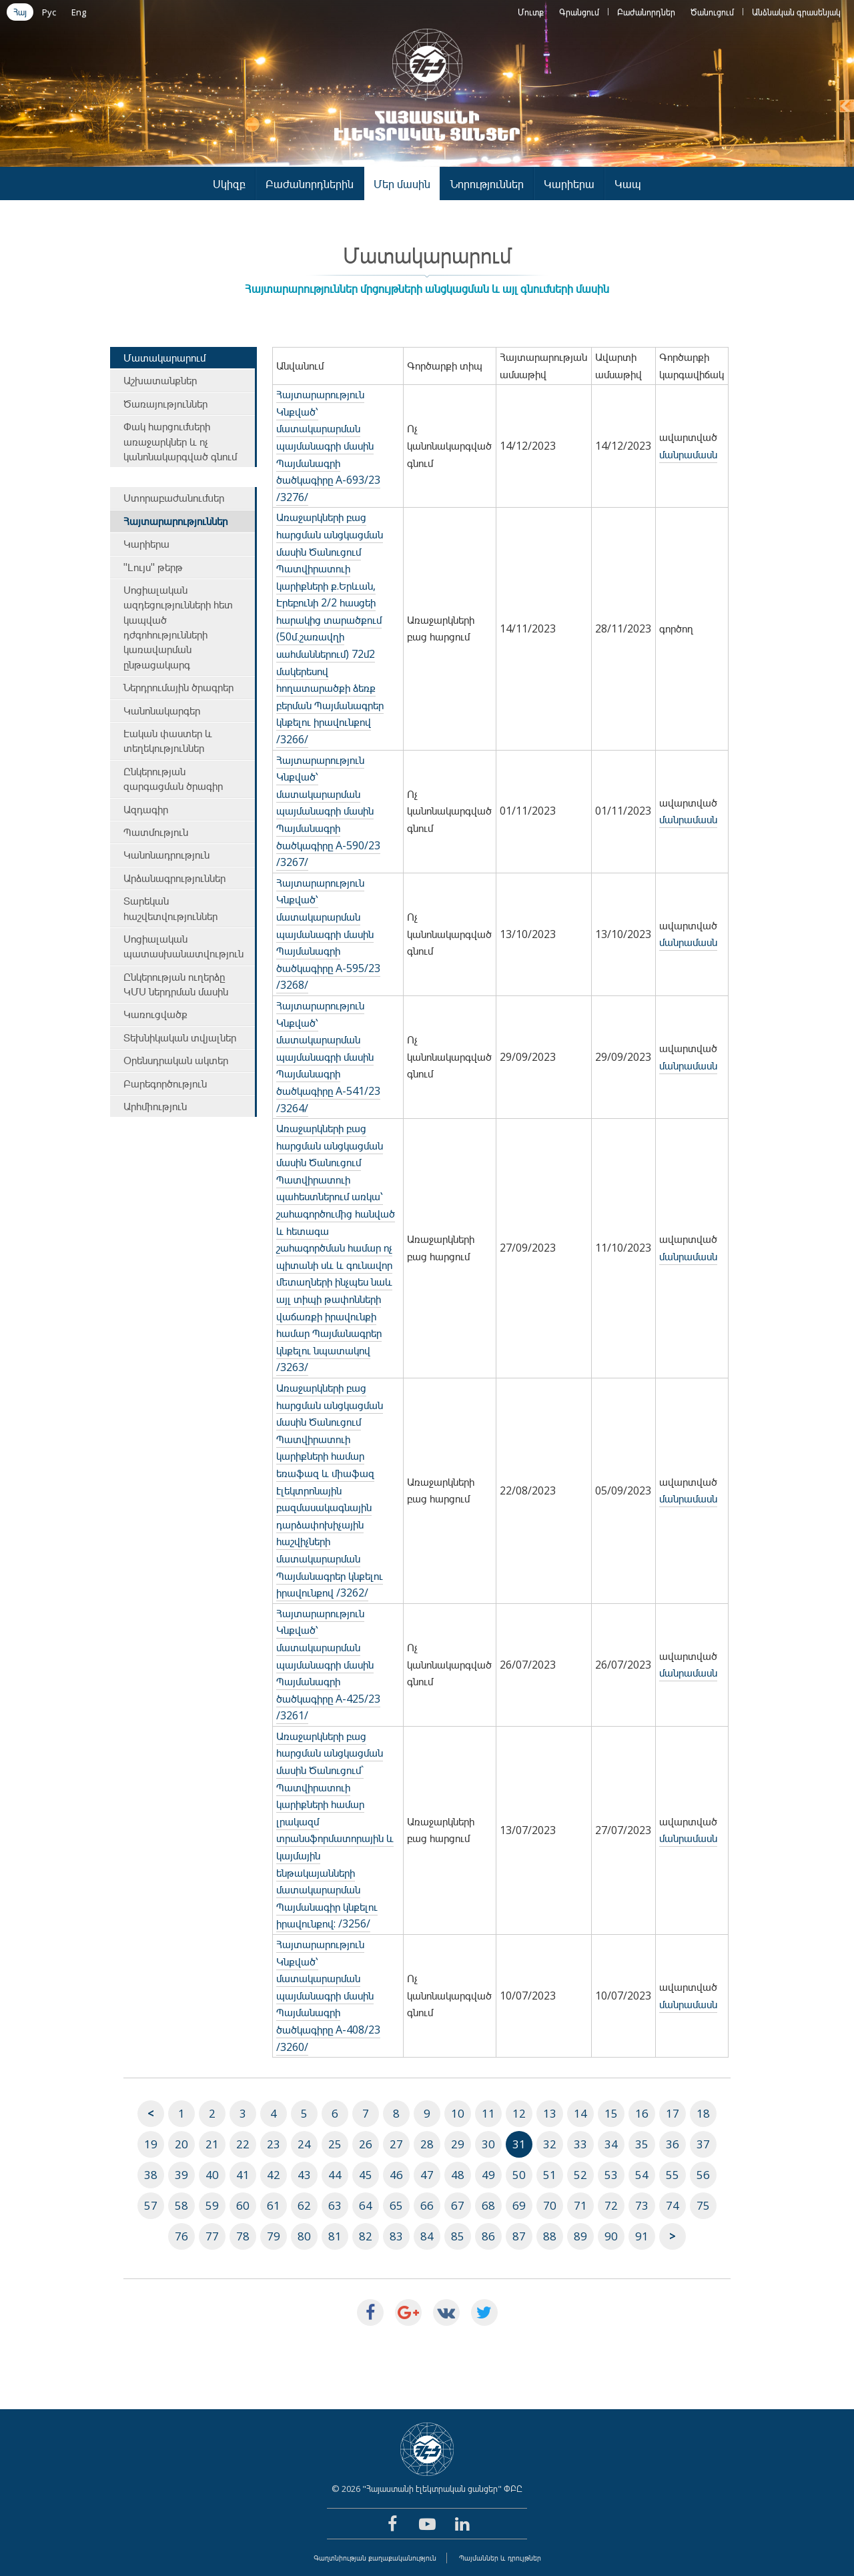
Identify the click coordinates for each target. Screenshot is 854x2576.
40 (212, 2174)
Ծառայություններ (165, 403)
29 (457, 2144)
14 (580, 2113)
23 (273, 2144)
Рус (49, 12)
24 (304, 2144)
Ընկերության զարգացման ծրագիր (173, 778)
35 (642, 2144)
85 (457, 2236)
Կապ (627, 183)
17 (672, 2113)
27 (396, 2144)
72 (611, 2205)
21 (212, 2144)
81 (335, 2236)
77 (212, 2236)
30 (488, 2144)
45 (365, 2174)
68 (488, 2205)
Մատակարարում (164, 357)
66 (427, 2205)
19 (150, 2144)
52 (580, 2174)
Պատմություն (155, 832)
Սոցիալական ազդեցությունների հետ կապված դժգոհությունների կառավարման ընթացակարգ (178, 627)
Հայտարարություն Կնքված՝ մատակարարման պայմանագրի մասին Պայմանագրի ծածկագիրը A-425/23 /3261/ (328, 1664)
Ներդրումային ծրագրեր (178, 687)
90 (611, 2236)
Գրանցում (579, 12)
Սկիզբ (229, 183)
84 (427, 2236)
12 (519, 2113)
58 (181, 2205)
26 (365, 2144)
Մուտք (531, 12)
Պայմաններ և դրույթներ (500, 2558)
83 (396, 2236)
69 (519, 2205)
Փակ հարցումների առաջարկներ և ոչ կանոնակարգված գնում (180, 441)
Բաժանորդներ (646, 12)
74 (672, 2205)
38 (150, 2174)
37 (703, 2144)
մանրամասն (688, 454)
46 (396, 2174)
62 (304, 2205)
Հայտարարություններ (175, 521)
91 (642, 2236)
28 (427, 2144)
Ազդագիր (145, 809)
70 (549, 2205)
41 (243, 2174)
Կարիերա (569, 183)
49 (488, 2174)
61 (273, 2205)
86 (488, 2236)
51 (549, 2174)
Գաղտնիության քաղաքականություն (375, 2558)
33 (580, 2144)
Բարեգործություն (165, 1083)
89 (580, 2236)
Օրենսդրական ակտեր (175, 1060)
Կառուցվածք (155, 1014)
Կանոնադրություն (166, 854)
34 (611, 2144)
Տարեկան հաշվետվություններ (170, 908)
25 (335, 2144)
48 (457, 2174)
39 (181, 2174)
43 (304, 2174)
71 (580, 2205)
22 (243, 2144)
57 (150, 2205)
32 (549, 2144)
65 (396, 2205)
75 (703, 2205)
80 (304, 2236)
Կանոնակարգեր (161, 710)
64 (365, 2205)
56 (703, 2174)
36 (672, 2144)
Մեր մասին (402, 183)
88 (549, 2236)
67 (457, 2205)
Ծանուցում (712, 12)
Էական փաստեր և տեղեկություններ (167, 740)
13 (549, 2113)
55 (672, 2174)
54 (642, 2174)
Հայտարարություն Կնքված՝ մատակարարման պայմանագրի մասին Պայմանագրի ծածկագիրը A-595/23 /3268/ (328, 934)
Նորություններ (487, 183)
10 (457, 2113)
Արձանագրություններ (174, 878)
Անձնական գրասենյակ (796, 12)
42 (273, 2174)
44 (335, 2174)
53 (611, 2174)
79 (273, 2236)
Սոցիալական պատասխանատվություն (183, 946)
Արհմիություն (155, 1106)
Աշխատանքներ (160, 380)
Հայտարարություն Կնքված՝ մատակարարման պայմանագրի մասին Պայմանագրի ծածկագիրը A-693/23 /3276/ (328, 445)
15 (611, 2113)
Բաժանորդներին (310, 183)
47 (427, 2174)
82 (365, 2236)
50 (519, 2174)
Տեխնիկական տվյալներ (179, 1037)
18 (703, 2113)
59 (212, 2205)
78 (243, 2236)
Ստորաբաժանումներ (173, 497)
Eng (78, 12)
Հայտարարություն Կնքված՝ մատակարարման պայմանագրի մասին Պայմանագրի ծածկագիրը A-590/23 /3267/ (328, 811)
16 (642, 2113)
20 (181, 2144)
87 (519, 2236)
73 (642, 2205)
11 (488, 2113)
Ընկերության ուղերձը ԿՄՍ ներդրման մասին (175, 984)
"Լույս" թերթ (153, 567)
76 (181, 2236)
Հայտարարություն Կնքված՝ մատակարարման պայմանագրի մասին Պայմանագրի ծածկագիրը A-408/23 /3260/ (328, 1995)
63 (335, 2205)
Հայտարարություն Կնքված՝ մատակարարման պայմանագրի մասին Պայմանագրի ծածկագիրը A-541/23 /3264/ (328, 1057)
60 (243, 2205)
